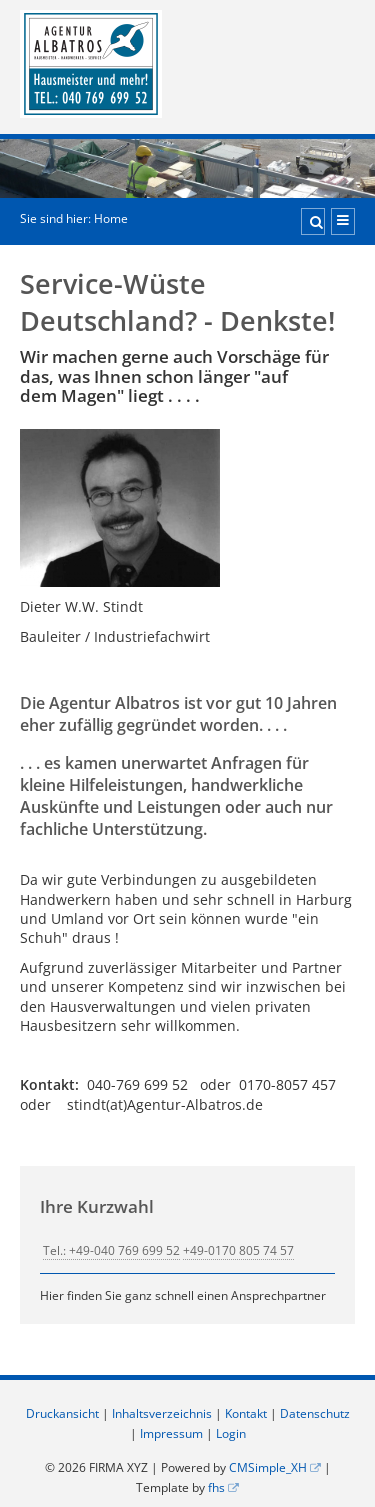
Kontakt (246, 1413)
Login (231, 1433)
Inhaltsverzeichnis (162, 1413)
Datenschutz (315, 1413)
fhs (216, 1487)
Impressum (171, 1433)
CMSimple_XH (268, 1467)
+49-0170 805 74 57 (238, 1250)
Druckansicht (62, 1413)
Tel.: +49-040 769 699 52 (111, 1250)
